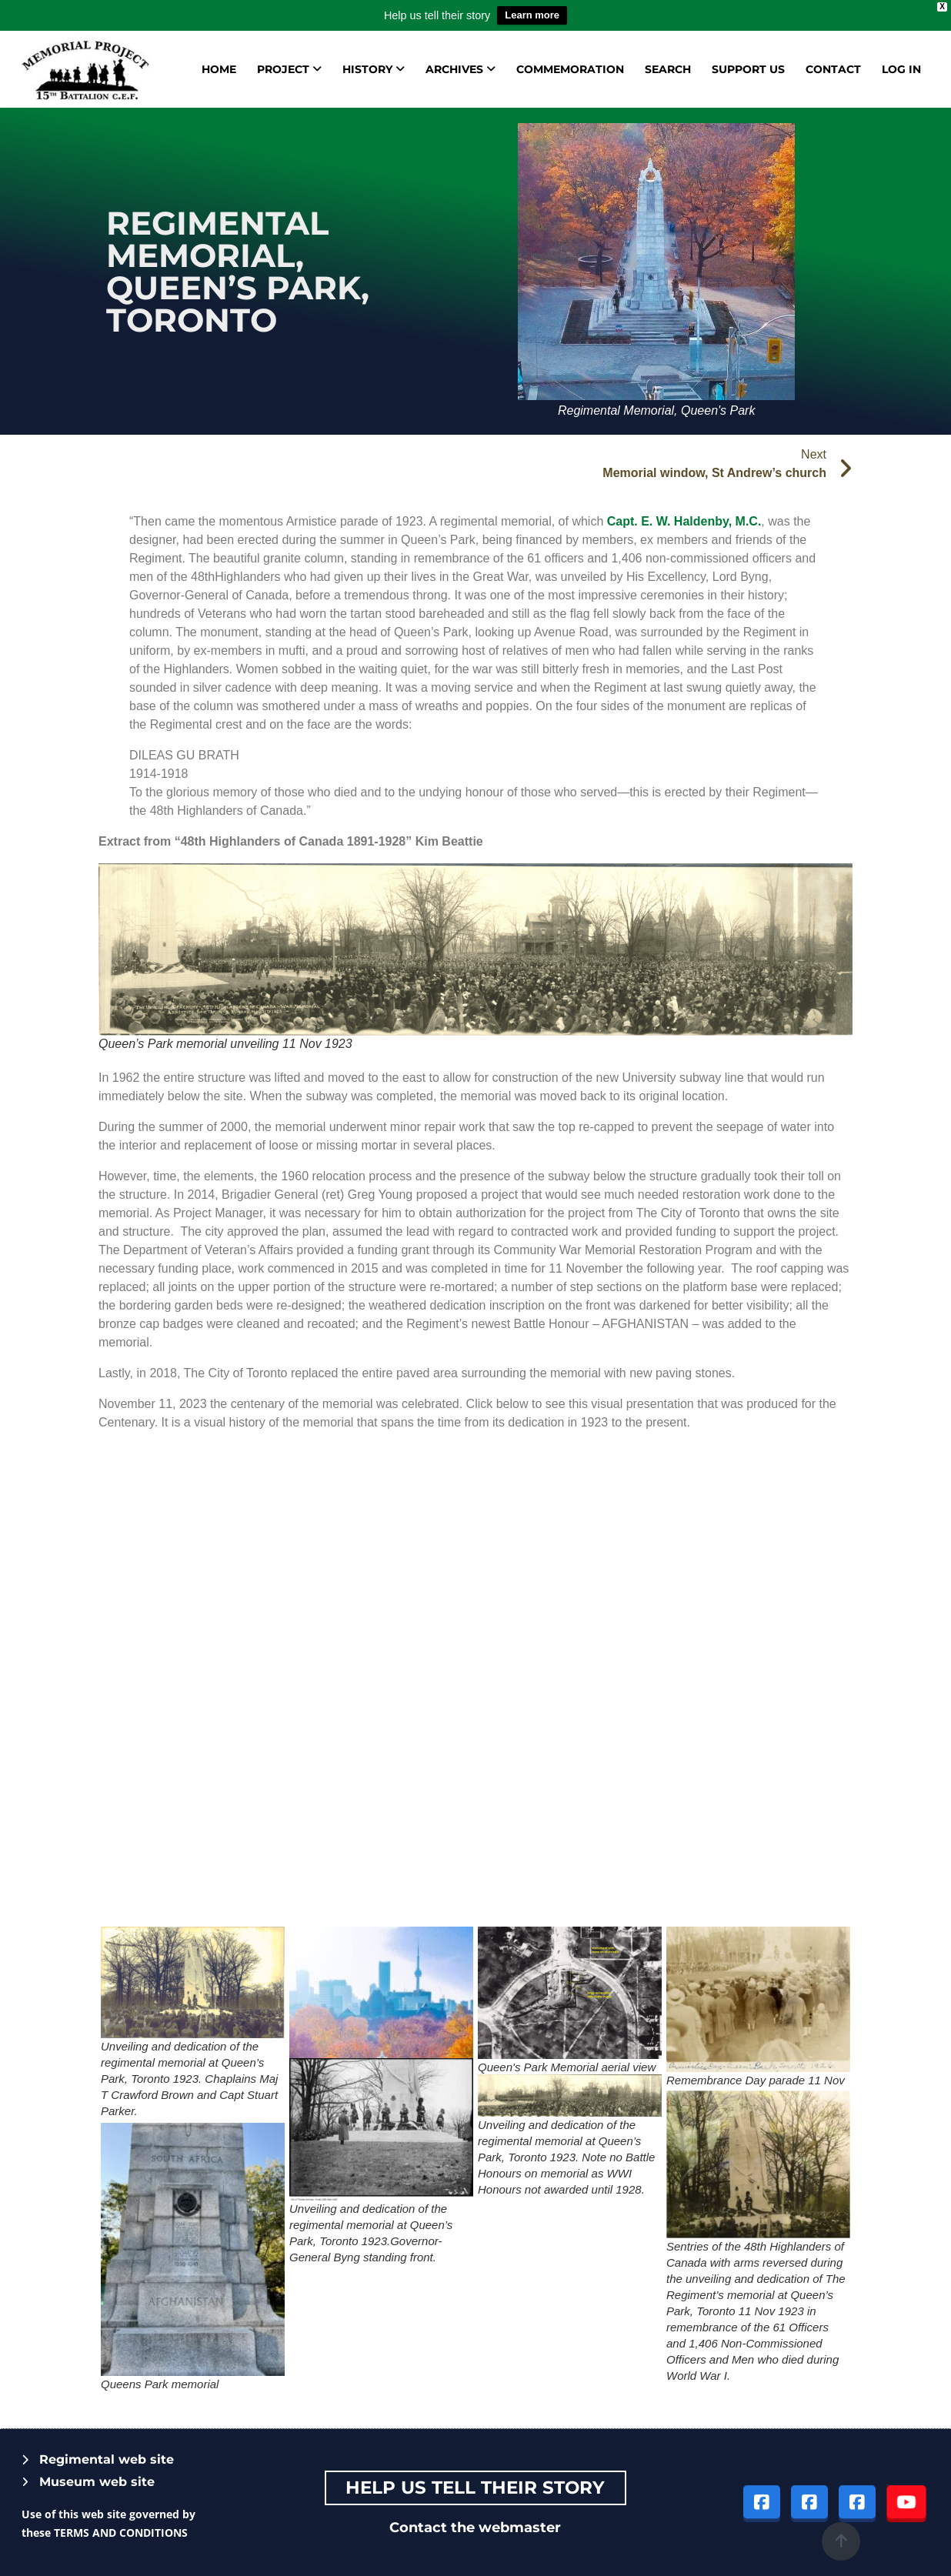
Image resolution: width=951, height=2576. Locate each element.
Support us (748, 69)
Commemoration (570, 69)
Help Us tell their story (475, 2487)
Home (219, 69)
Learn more (532, 15)
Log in (901, 69)
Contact (833, 69)
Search (668, 69)
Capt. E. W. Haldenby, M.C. (684, 521)
